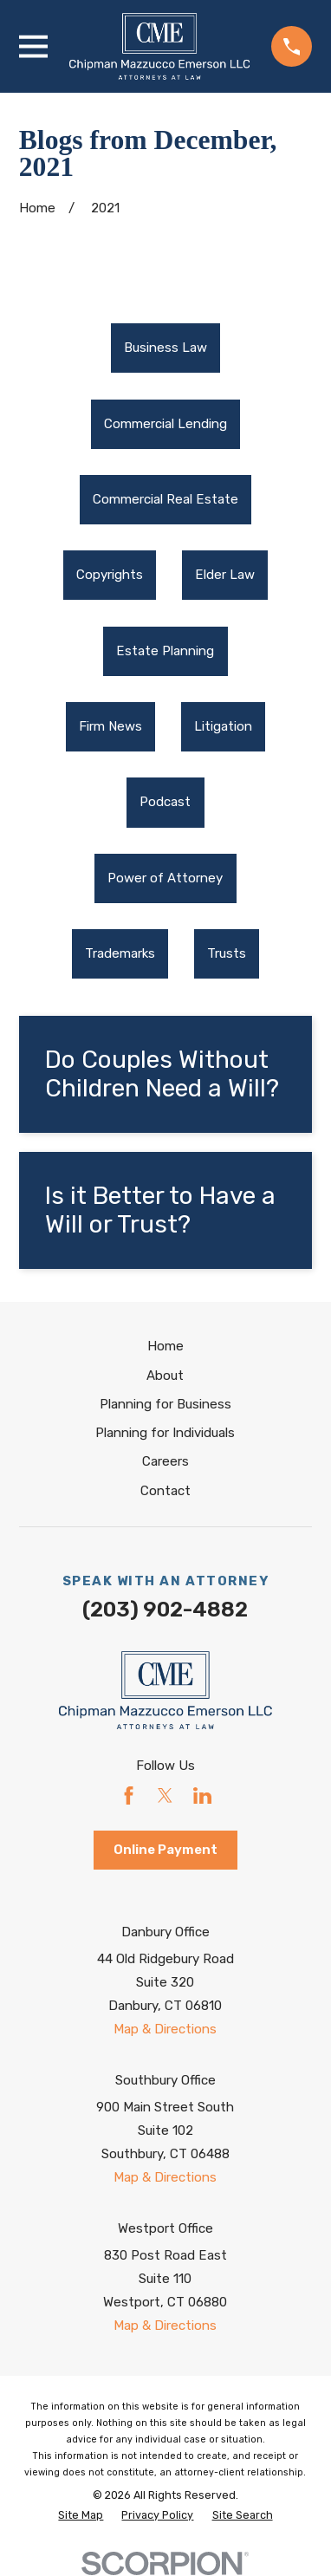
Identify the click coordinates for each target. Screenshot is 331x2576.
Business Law (165, 347)
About (165, 1375)
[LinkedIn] (202, 1795)
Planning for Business (165, 1404)
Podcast (165, 802)
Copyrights (109, 574)
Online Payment (165, 1849)
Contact (165, 1491)
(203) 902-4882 (165, 1609)
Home (165, 1346)
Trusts (226, 953)
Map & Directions (165, 2029)
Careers (165, 1461)
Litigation (223, 726)
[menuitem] (165, 348)
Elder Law (225, 574)
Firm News (110, 726)
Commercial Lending (165, 424)
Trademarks (120, 953)
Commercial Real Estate (165, 499)
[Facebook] (129, 1795)
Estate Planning (165, 651)
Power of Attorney (165, 878)
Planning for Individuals (165, 1433)
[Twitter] (165, 1795)
